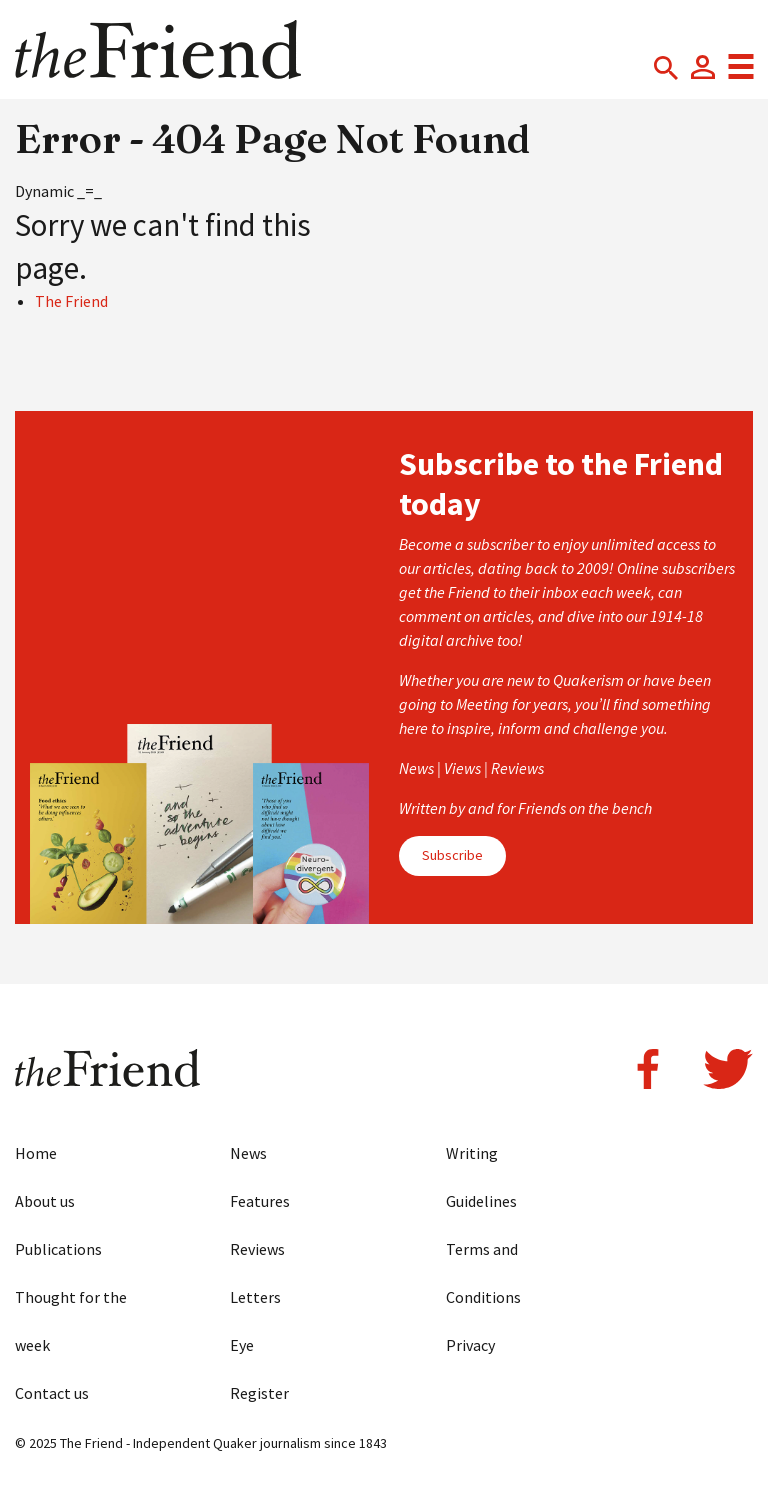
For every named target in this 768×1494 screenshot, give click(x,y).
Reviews (257, 1249)
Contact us (52, 1393)
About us (45, 1201)
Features (260, 1201)
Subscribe (452, 855)
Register (259, 1393)
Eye (242, 1345)
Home (36, 1153)
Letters (255, 1297)
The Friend (71, 301)
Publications (58, 1249)
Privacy (470, 1345)
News (248, 1153)
